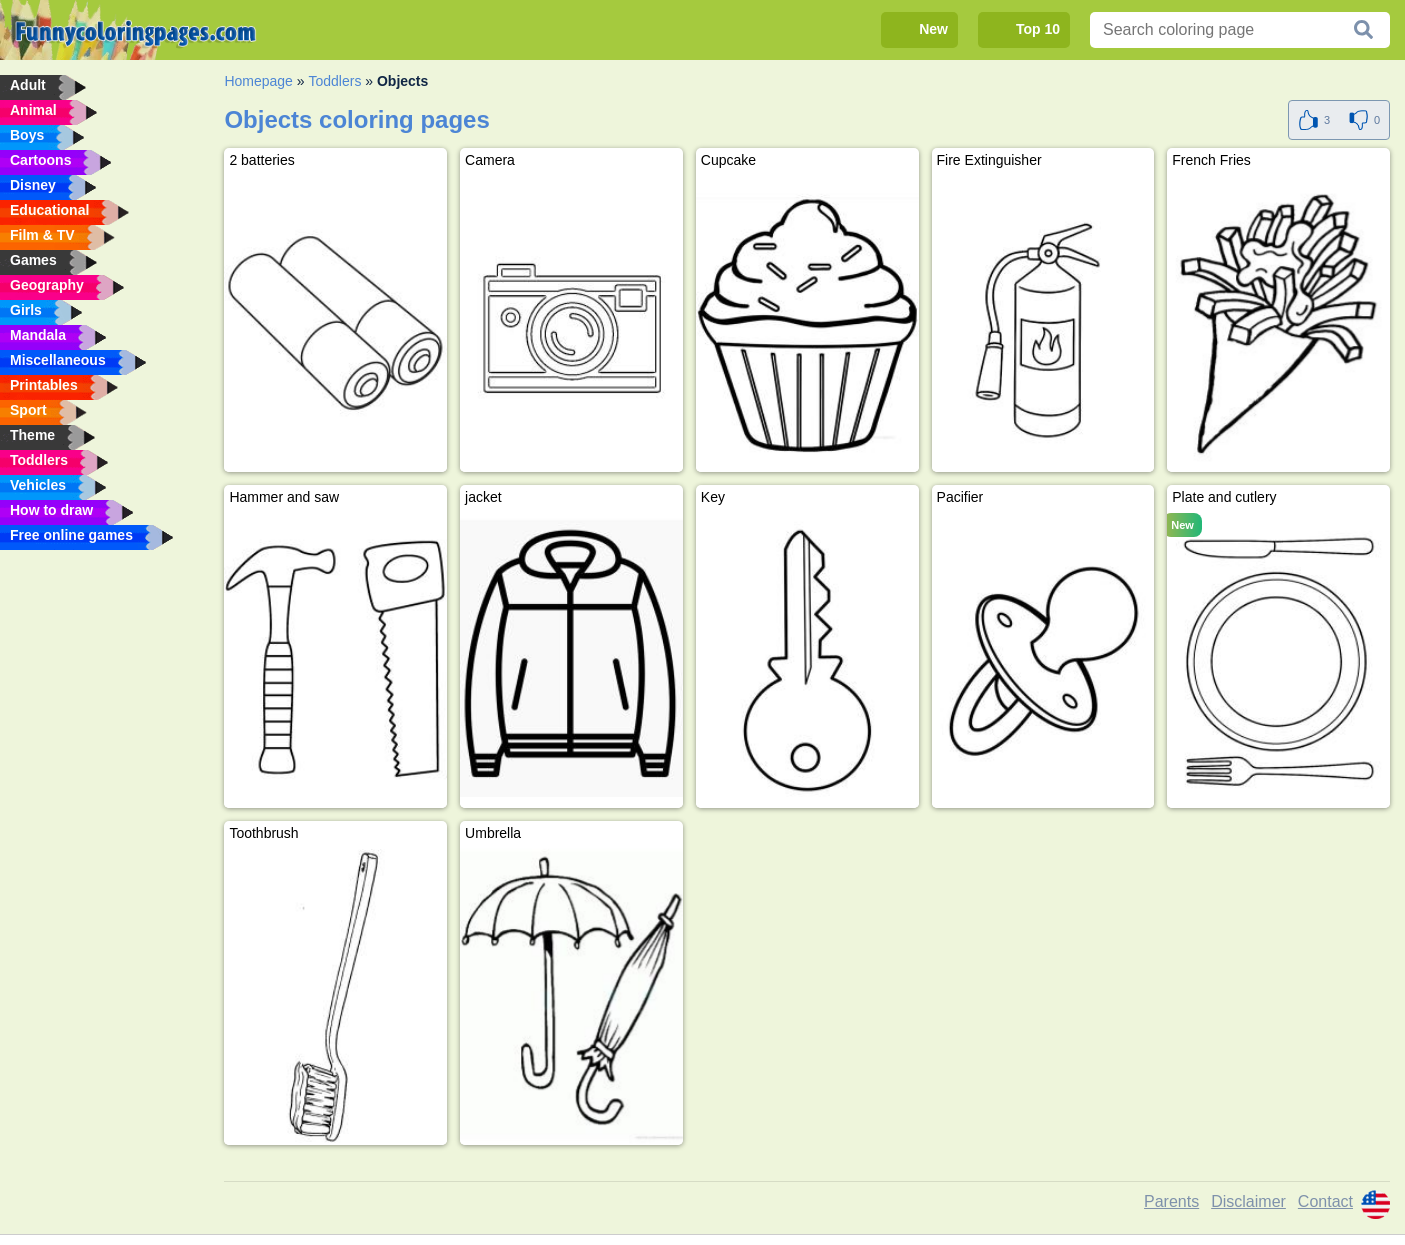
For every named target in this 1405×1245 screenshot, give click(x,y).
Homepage (258, 81)
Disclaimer (1248, 1201)
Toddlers (334, 81)
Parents (1171, 1201)
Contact (1325, 1201)
